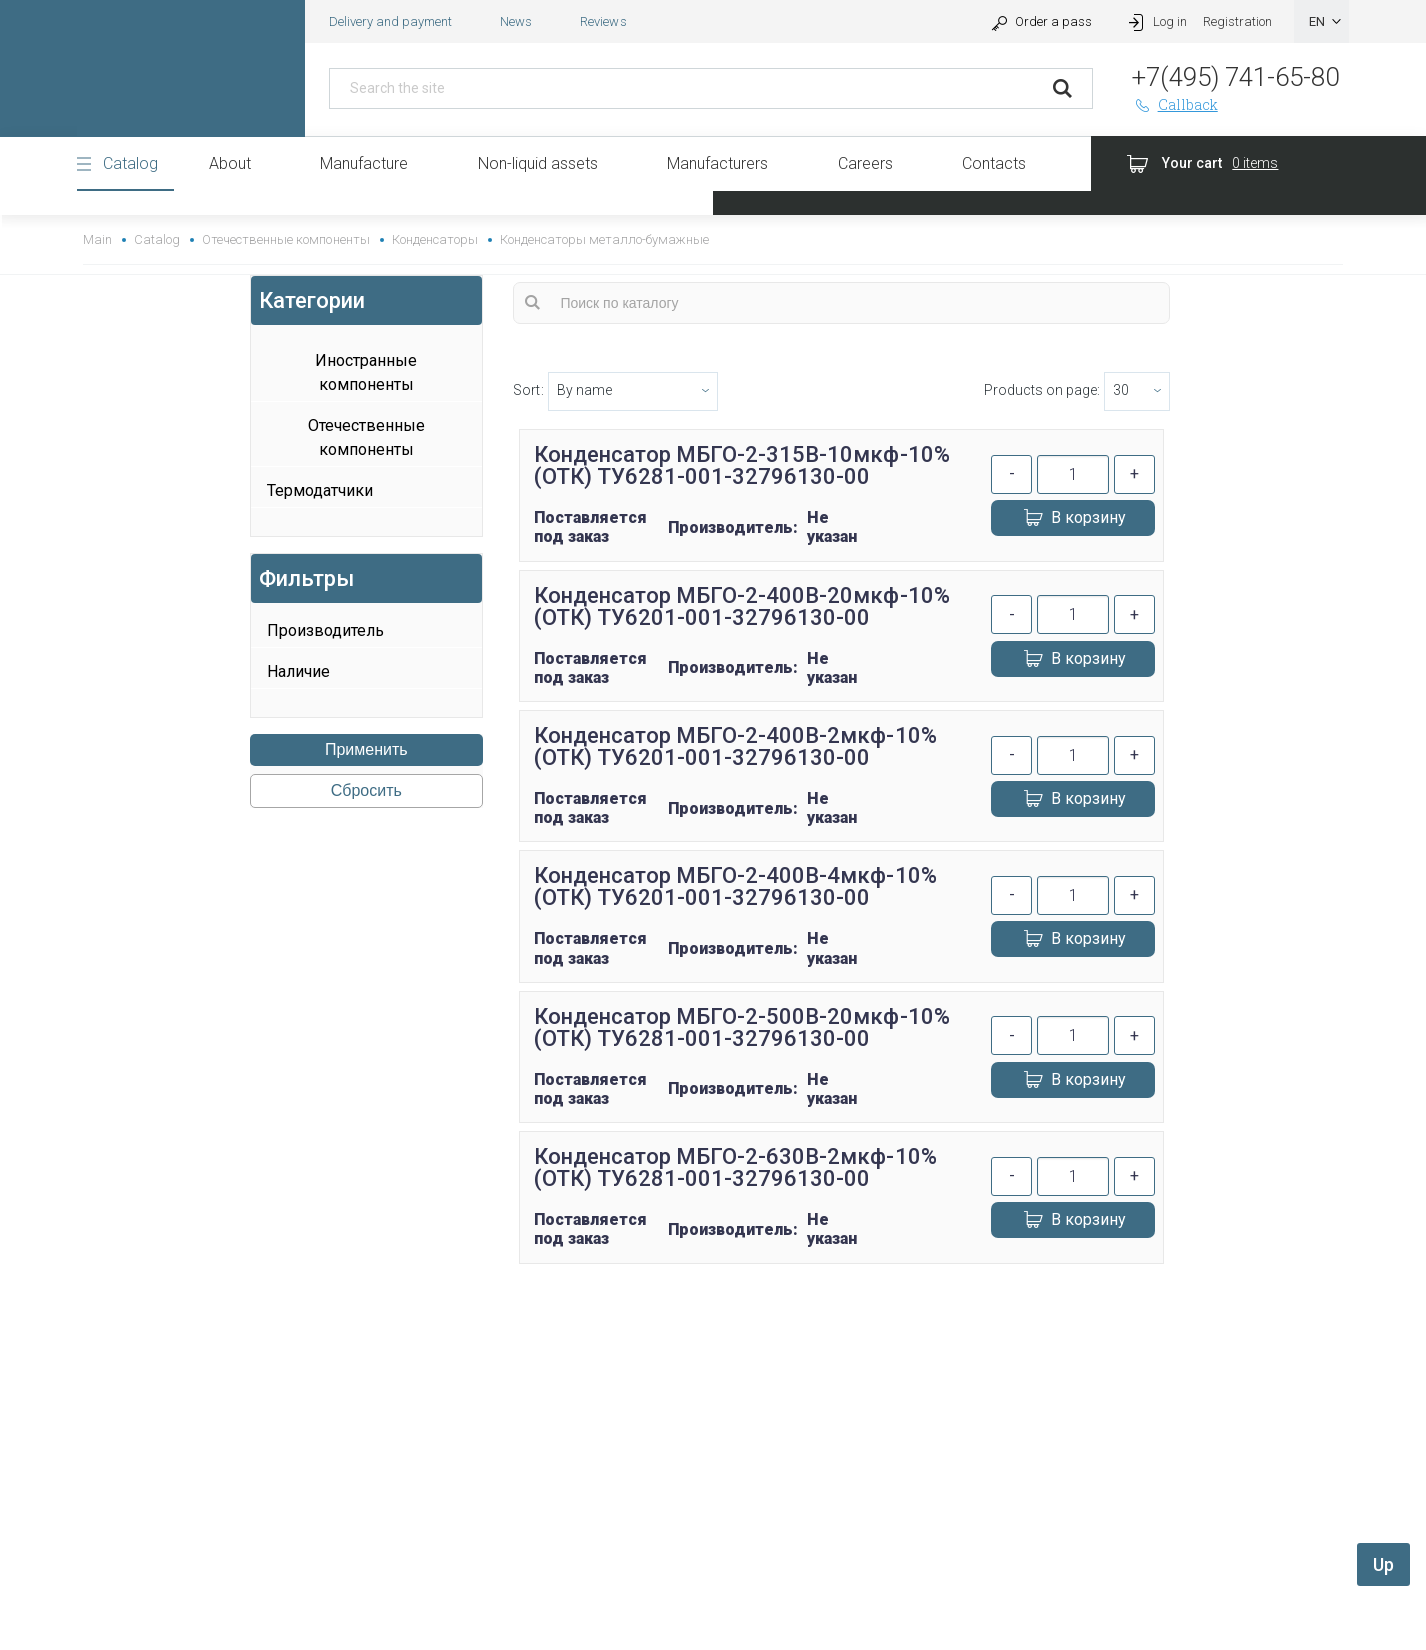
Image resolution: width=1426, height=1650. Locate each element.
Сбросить (366, 790)
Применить (366, 749)
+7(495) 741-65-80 (1235, 77)
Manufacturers (717, 163)
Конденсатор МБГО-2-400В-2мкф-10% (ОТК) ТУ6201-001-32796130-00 (735, 746)
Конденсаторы (435, 239)
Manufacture (364, 163)
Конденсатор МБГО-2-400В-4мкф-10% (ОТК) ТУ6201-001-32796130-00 (735, 886)
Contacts (994, 163)
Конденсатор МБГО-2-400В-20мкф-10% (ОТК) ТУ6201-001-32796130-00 (742, 606)
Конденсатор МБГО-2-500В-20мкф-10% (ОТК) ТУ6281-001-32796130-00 (742, 1027)
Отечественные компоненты (285, 239)
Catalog (130, 163)
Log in (1155, 21)
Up (1383, 1564)
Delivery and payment (390, 21)
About (230, 163)
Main (97, 239)
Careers (865, 163)
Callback (1175, 104)
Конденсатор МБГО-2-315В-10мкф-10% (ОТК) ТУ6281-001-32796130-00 (742, 465)
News (516, 21)
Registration (1237, 21)
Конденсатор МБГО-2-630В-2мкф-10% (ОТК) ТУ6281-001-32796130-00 (735, 1167)
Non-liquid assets (538, 163)
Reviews (603, 21)
